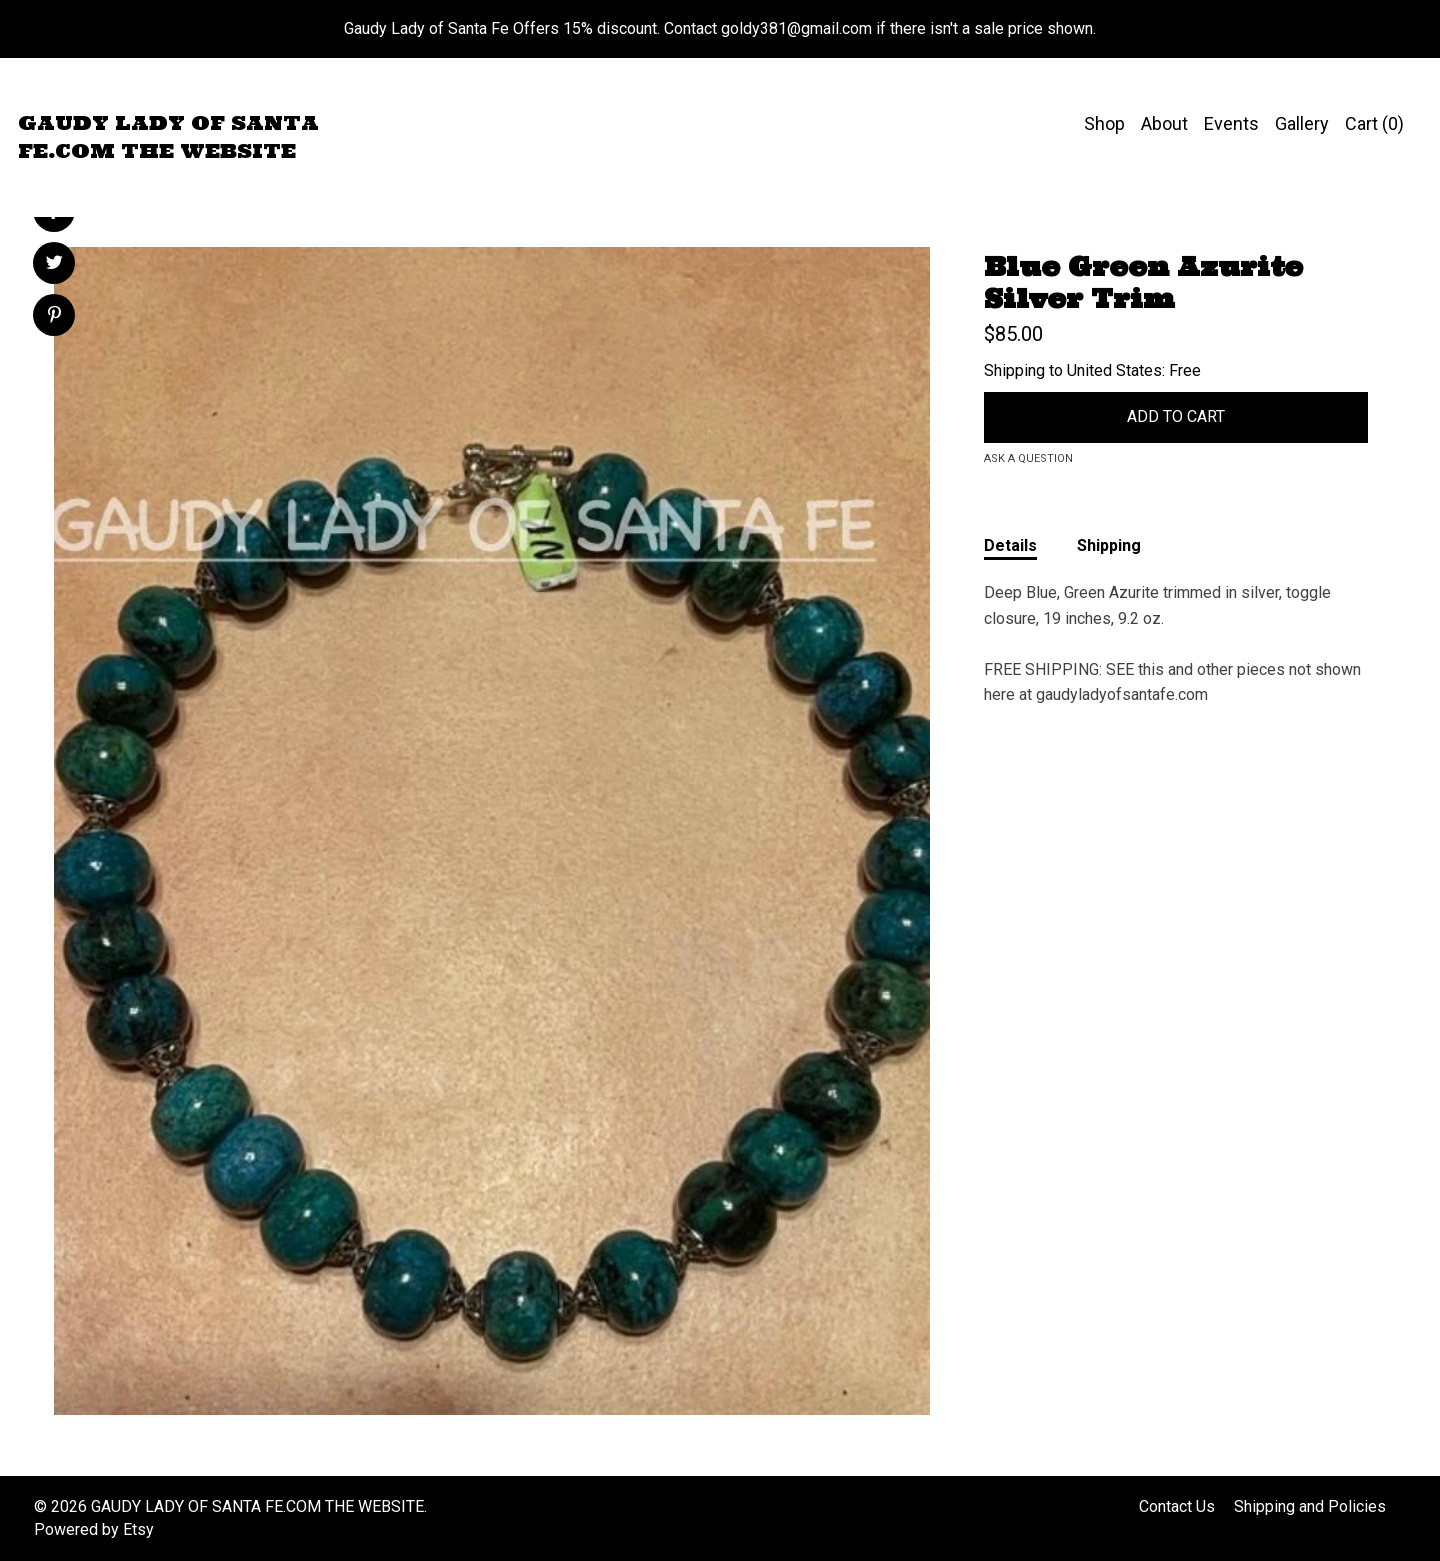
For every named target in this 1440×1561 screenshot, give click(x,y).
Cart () (1374, 123)
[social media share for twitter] (54, 265)
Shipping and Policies (1310, 1506)
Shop (1104, 123)
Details (1010, 545)
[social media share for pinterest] (54, 317)
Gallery (1302, 123)
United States (1114, 370)
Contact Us (1177, 1506)
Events (1231, 123)
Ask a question (1028, 458)
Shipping (1109, 545)
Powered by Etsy (94, 1529)
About (1164, 123)
